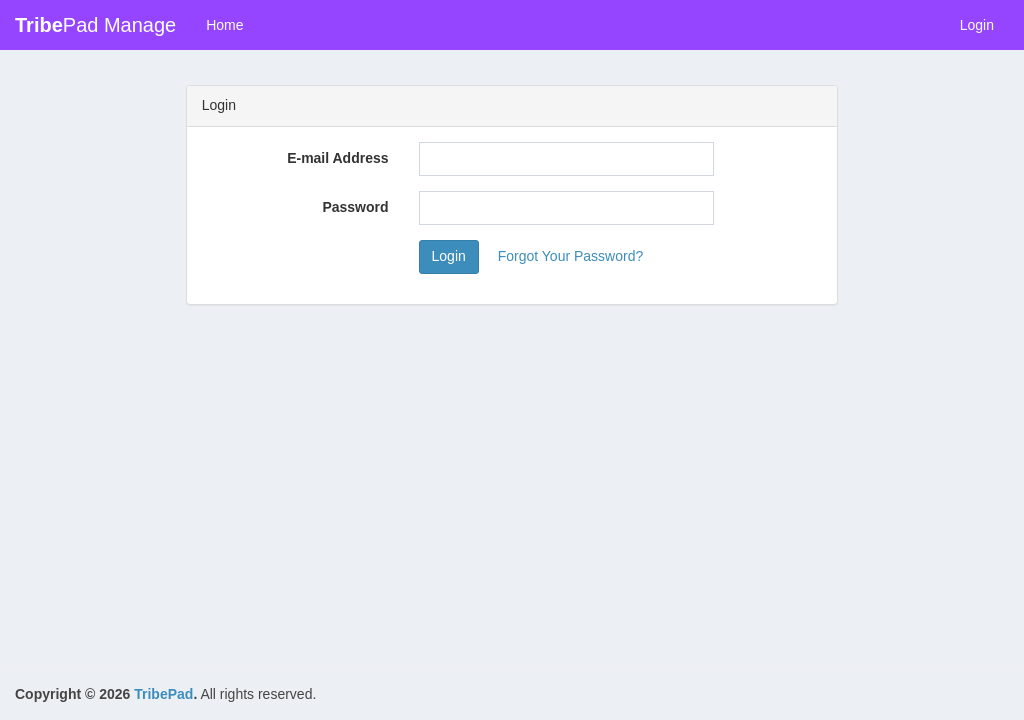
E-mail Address (337, 158)
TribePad (163, 694)
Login (977, 25)
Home (224, 25)
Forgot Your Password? (571, 256)
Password (355, 207)
